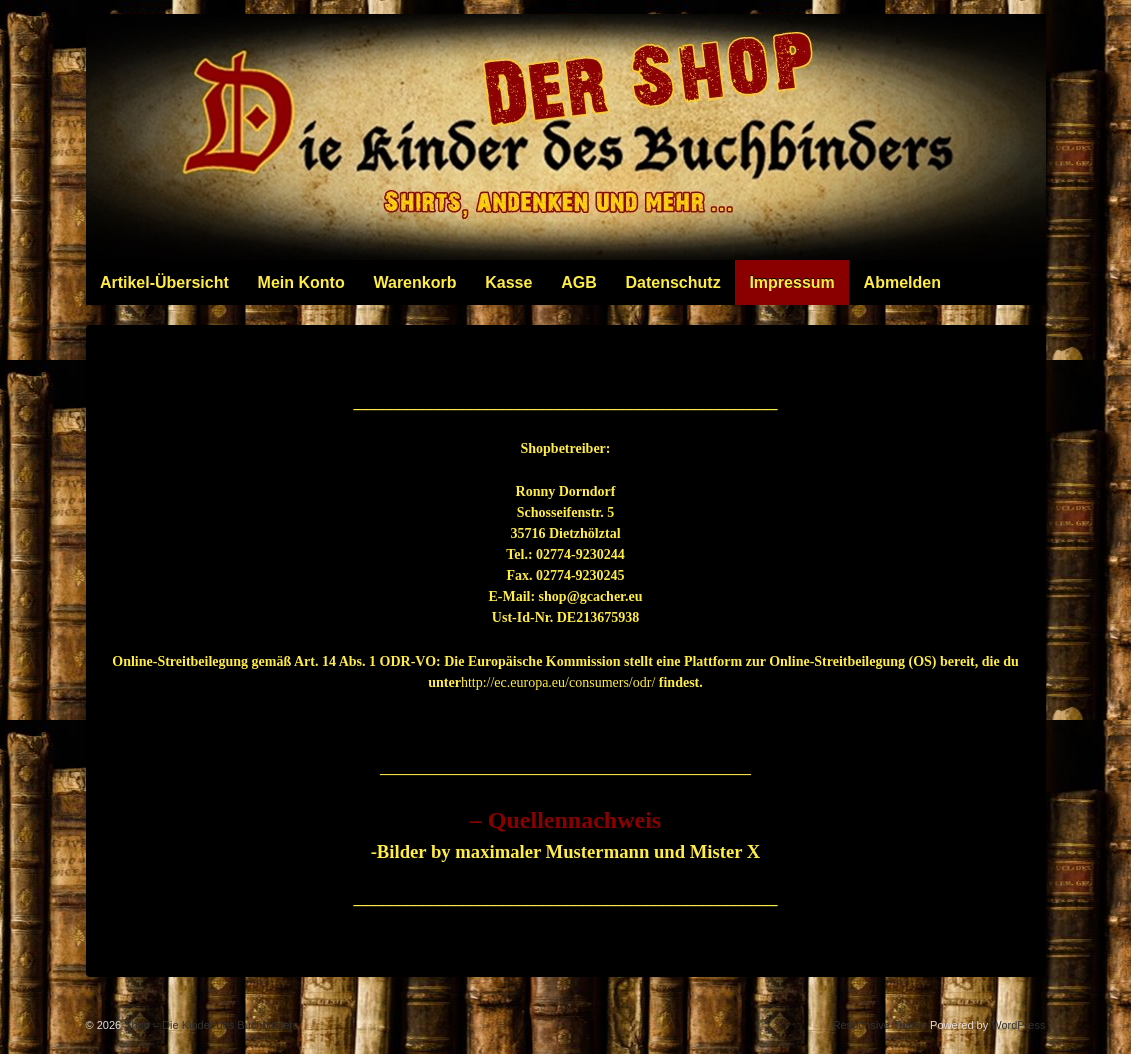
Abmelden (902, 282)
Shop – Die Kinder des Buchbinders (209, 1025)
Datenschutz (673, 282)
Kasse (508, 282)
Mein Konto (301, 282)
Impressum (791, 282)
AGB (579, 282)
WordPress (1018, 1025)
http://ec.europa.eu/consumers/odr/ (558, 682)
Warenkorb (414, 282)
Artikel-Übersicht (164, 282)
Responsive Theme (879, 1025)
